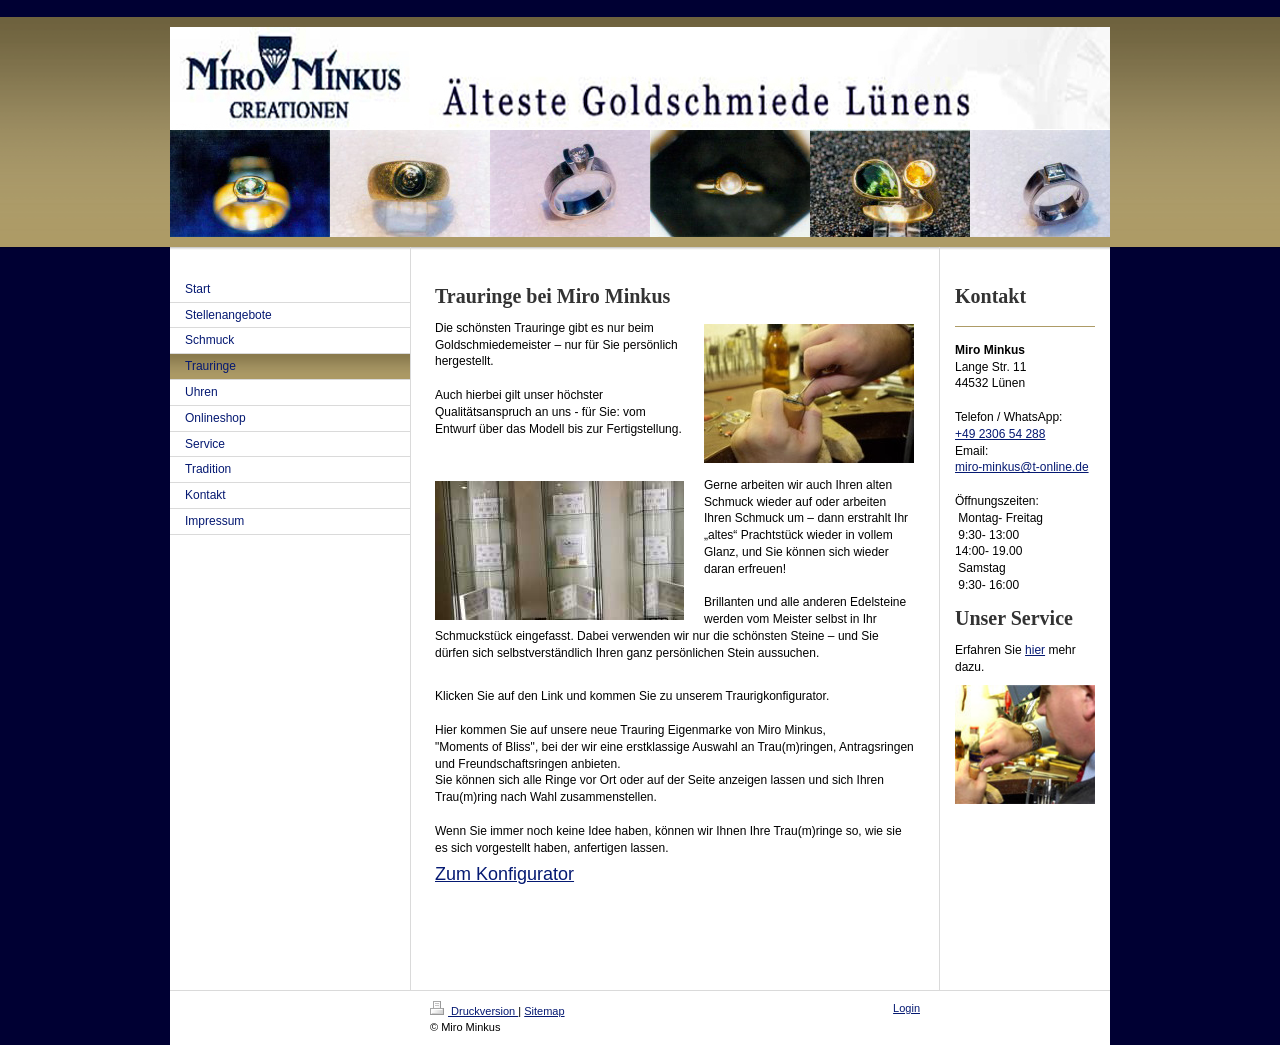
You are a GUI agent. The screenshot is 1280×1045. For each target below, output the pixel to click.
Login (906, 1008)
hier (1035, 650)
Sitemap (544, 1011)
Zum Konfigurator (504, 874)
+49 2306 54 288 (1000, 434)
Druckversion (474, 1011)
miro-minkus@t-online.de (1022, 467)
